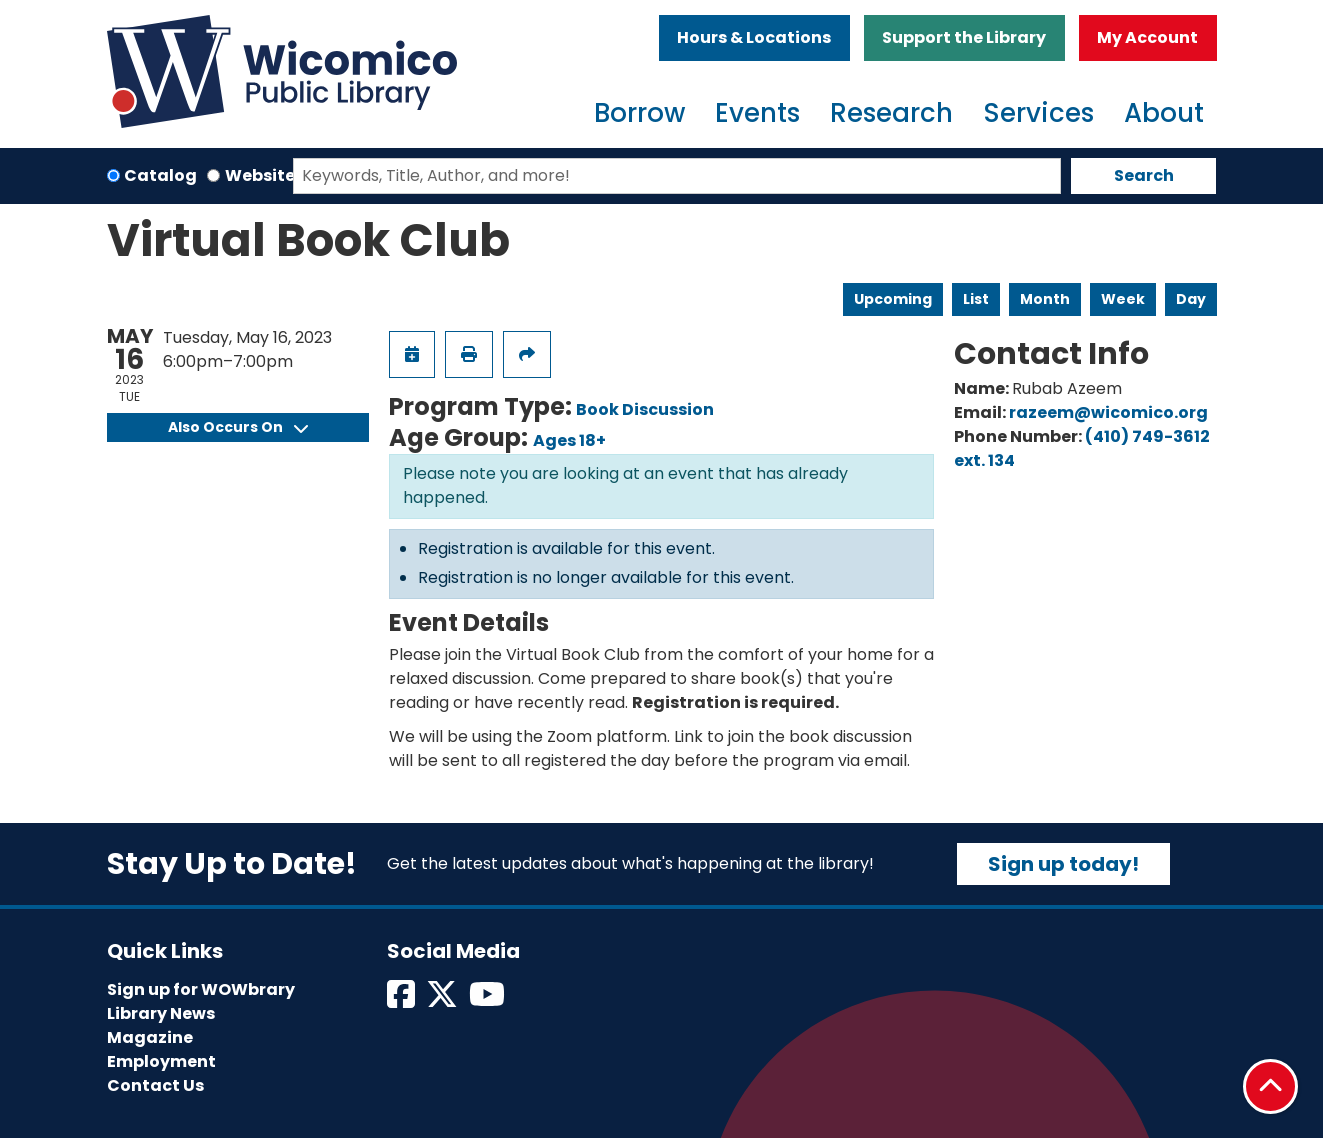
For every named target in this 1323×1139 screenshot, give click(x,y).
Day (1191, 299)
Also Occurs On (238, 427)
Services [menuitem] (1038, 113)
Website (260, 175)
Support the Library (964, 37)
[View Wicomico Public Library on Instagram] (488, 1000)
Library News (161, 1013)
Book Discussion (645, 409)
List (976, 299)
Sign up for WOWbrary (201, 989)
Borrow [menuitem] (639, 113)
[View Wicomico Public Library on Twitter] (443, 1000)
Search (1144, 175)
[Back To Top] (1270, 1086)
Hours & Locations (754, 37)
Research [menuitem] (891, 113)
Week (1123, 299)
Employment (161, 1061)
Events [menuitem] (757, 113)
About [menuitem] (1164, 113)
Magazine (150, 1037)
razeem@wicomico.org (1108, 412)
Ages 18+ (569, 440)
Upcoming (893, 299)
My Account (1147, 37)
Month (1045, 299)
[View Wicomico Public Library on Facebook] (402, 1000)
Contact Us (155, 1085)
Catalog (160, 175)
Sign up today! (1063, 864)
